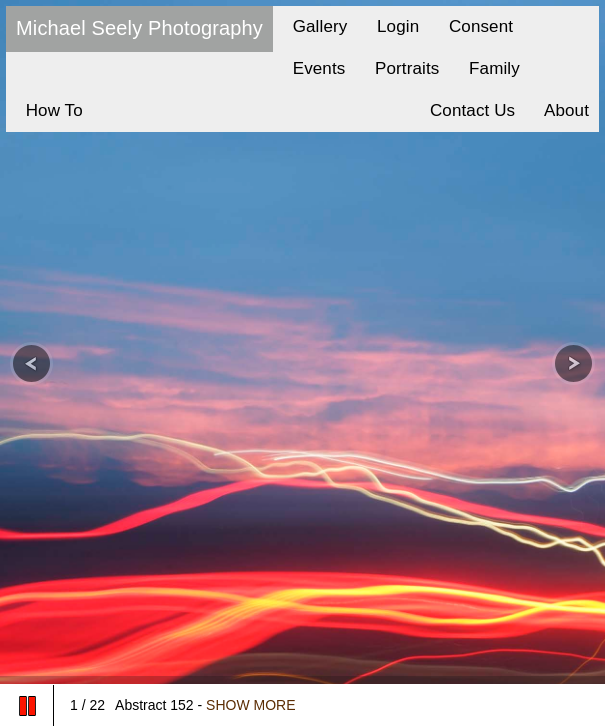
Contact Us (467, 110)
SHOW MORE (250, 705)
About (562, 110)
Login (393, 26)
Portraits (402, 68)
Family (489, 68)
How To (49, 110)
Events (314, 68)
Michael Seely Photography (139, 28)
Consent (476, 26)
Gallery (315, 26)
